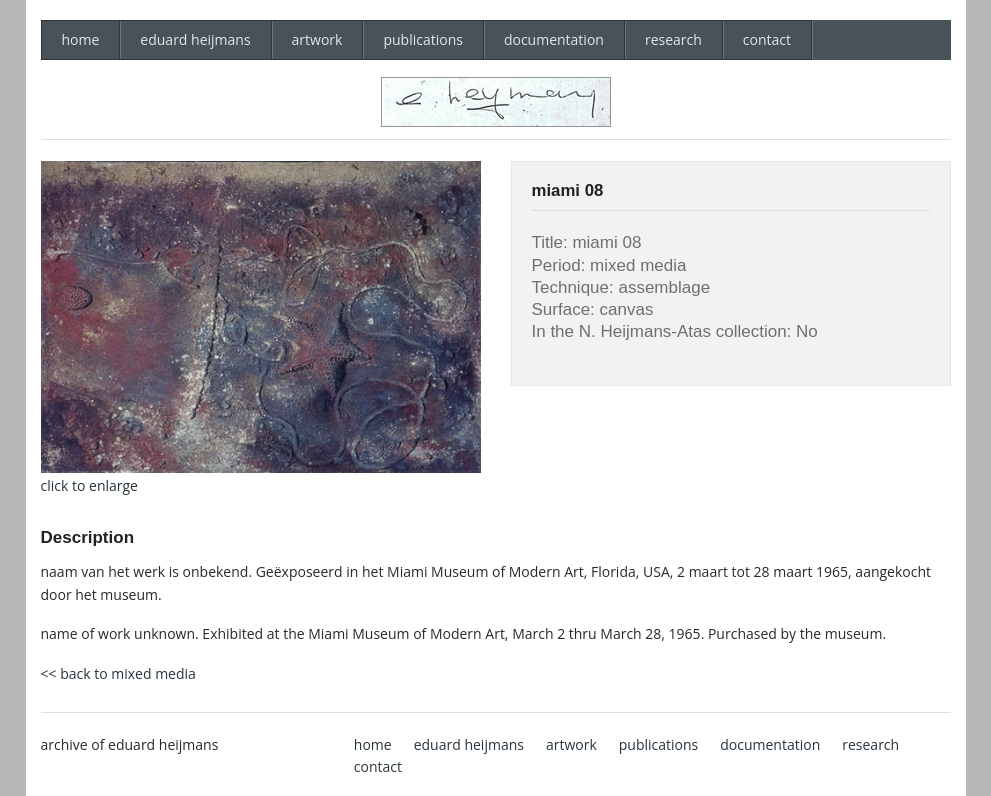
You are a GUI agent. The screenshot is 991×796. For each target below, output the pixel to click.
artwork (317, 39)
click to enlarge (89, 485)
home (81, 39)
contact (767, 39)
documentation (554, 39)
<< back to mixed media (118, 673)
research (673, 39)
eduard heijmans (195, 39)
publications (422, 39)
